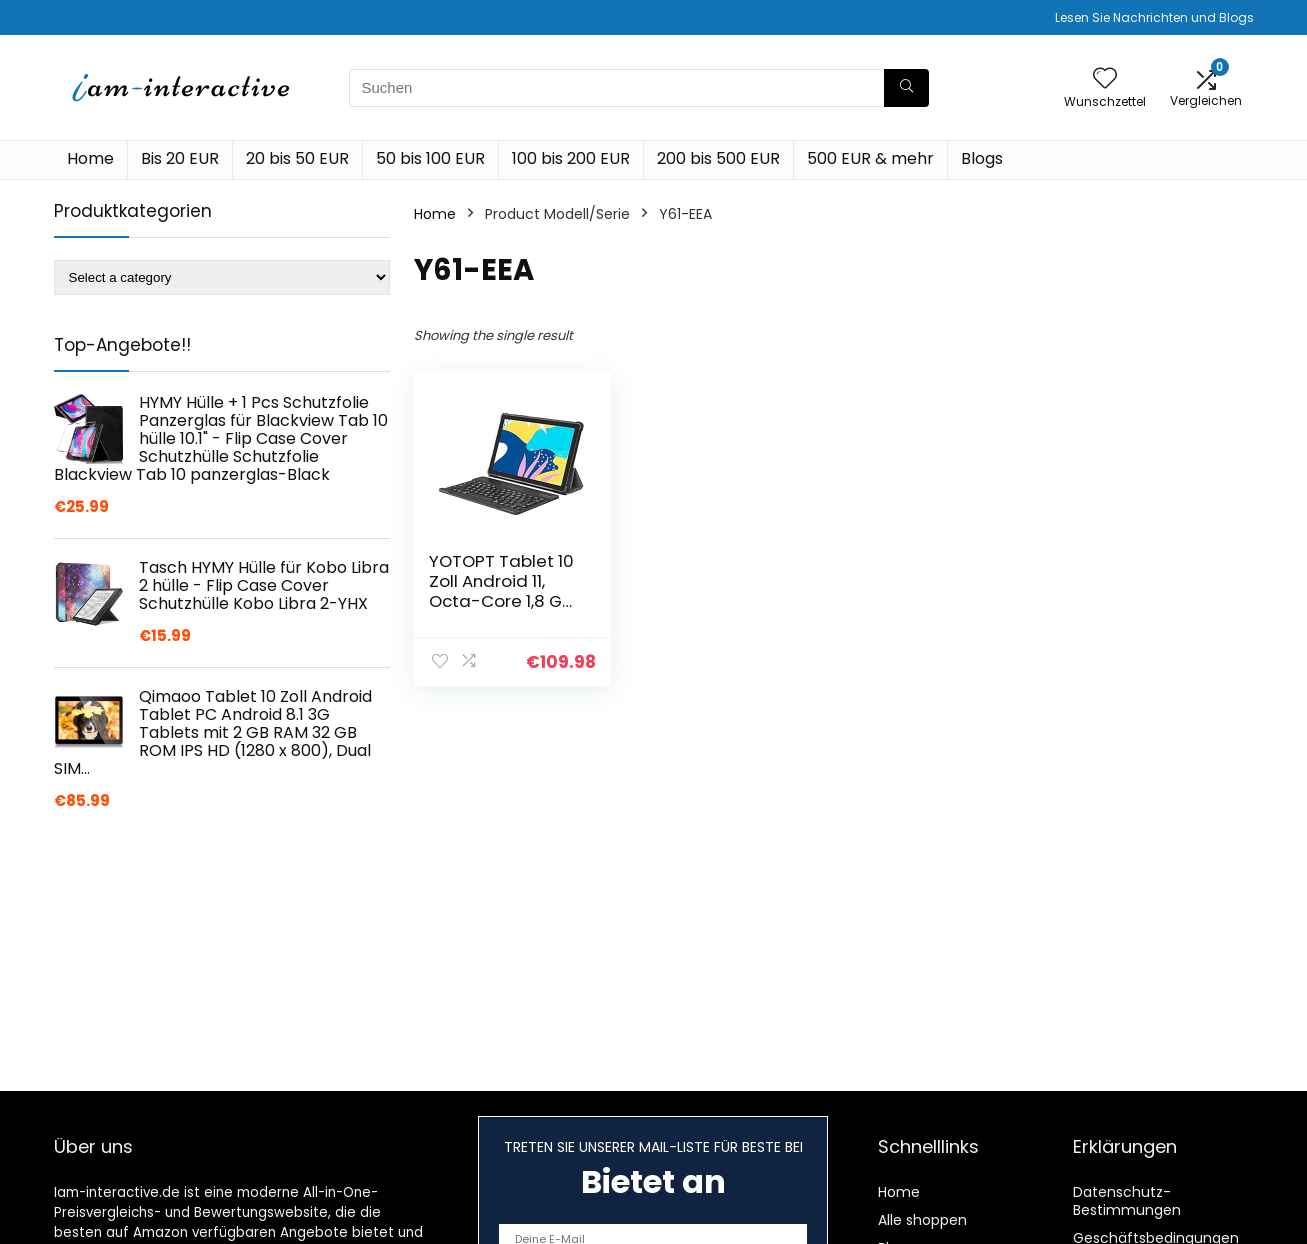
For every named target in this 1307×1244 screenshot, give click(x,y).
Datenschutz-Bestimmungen (1127, 1201)
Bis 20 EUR (180, 158)
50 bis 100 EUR (430, 158)
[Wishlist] (1105, 79)
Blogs (982, 158)
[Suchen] (906, 88)
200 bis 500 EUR (718, 158)
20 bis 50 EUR (297, 158)
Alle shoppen (922, 1220)
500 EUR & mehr (870, 158)
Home (90, 158)
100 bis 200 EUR (571, 158)
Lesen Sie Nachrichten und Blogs (1154, 17)
